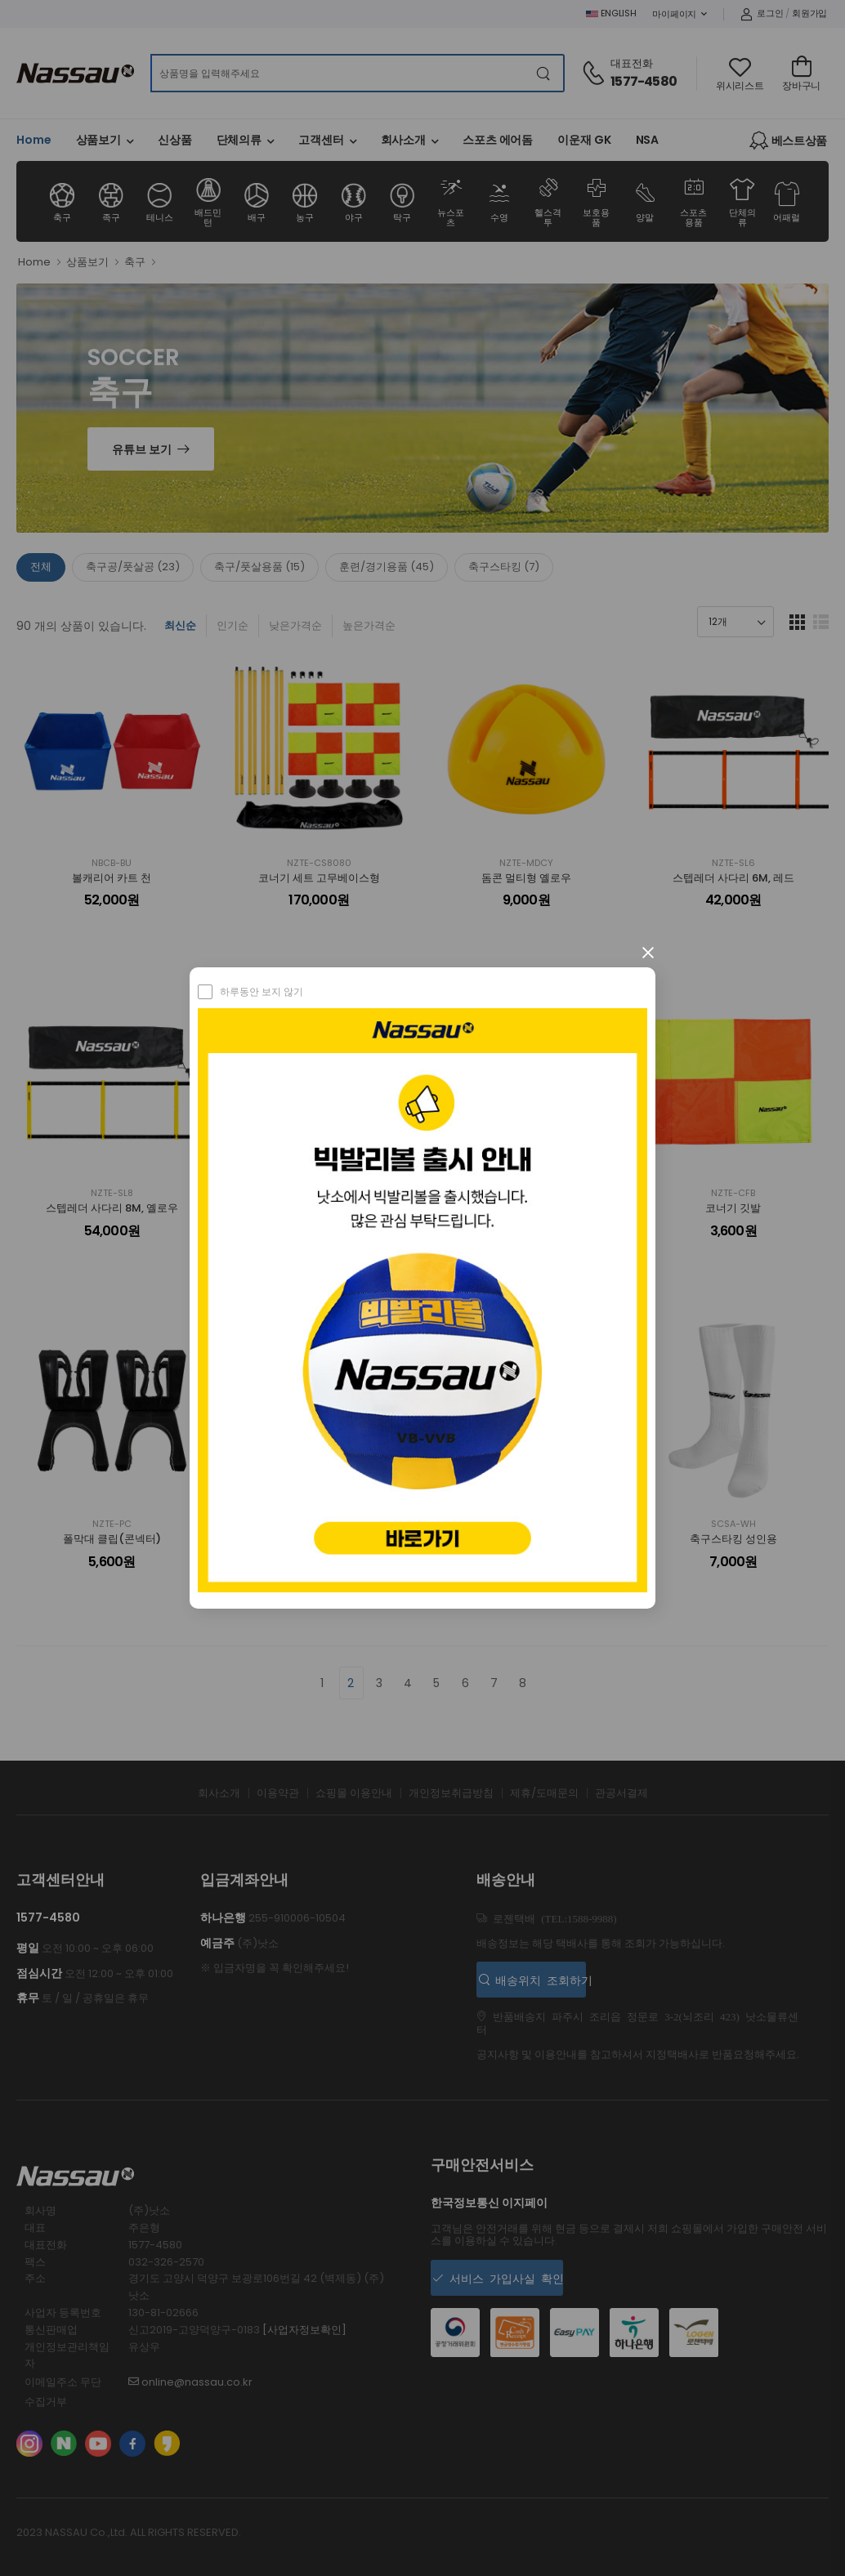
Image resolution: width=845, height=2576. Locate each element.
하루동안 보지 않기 (261, 991)
